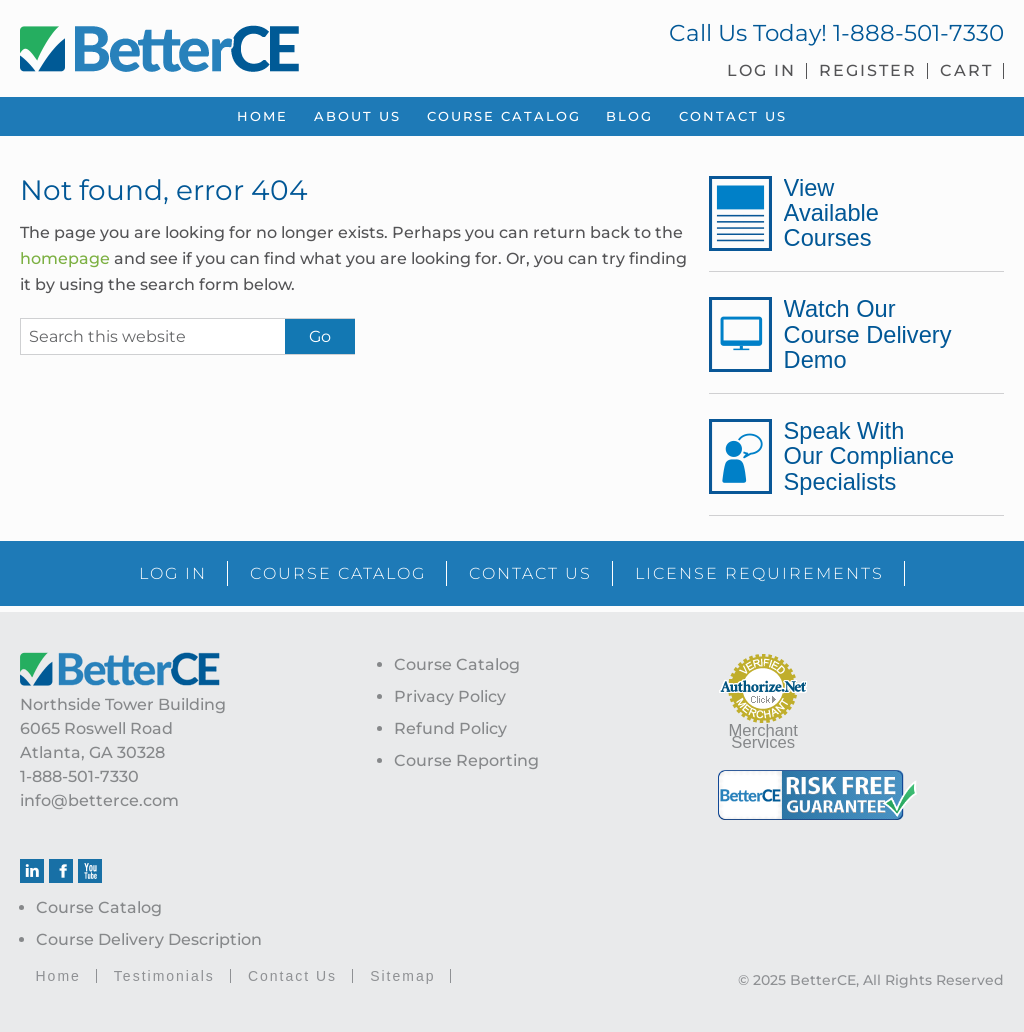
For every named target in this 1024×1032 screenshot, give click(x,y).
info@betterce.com (99, 800)
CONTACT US (530, 573)
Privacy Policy (450, 696)
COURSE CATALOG (338, 573)
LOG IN (173, 573)
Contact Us (292, 976)
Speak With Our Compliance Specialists (869, 456)
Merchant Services (763, 736)
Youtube (90, 871)
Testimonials (164, 976)
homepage (65, 258)
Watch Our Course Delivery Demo (868, 334)
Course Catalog (99, 907)
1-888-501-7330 (918, 33)
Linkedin (32, 871)
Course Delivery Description (149, 939)
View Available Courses (831, 213)
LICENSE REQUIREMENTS (759, 573)
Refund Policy (450, 728)
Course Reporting (466, 760)
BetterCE (256, 45)
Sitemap (402, 976)
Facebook (61, 871)
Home (57, 976)
